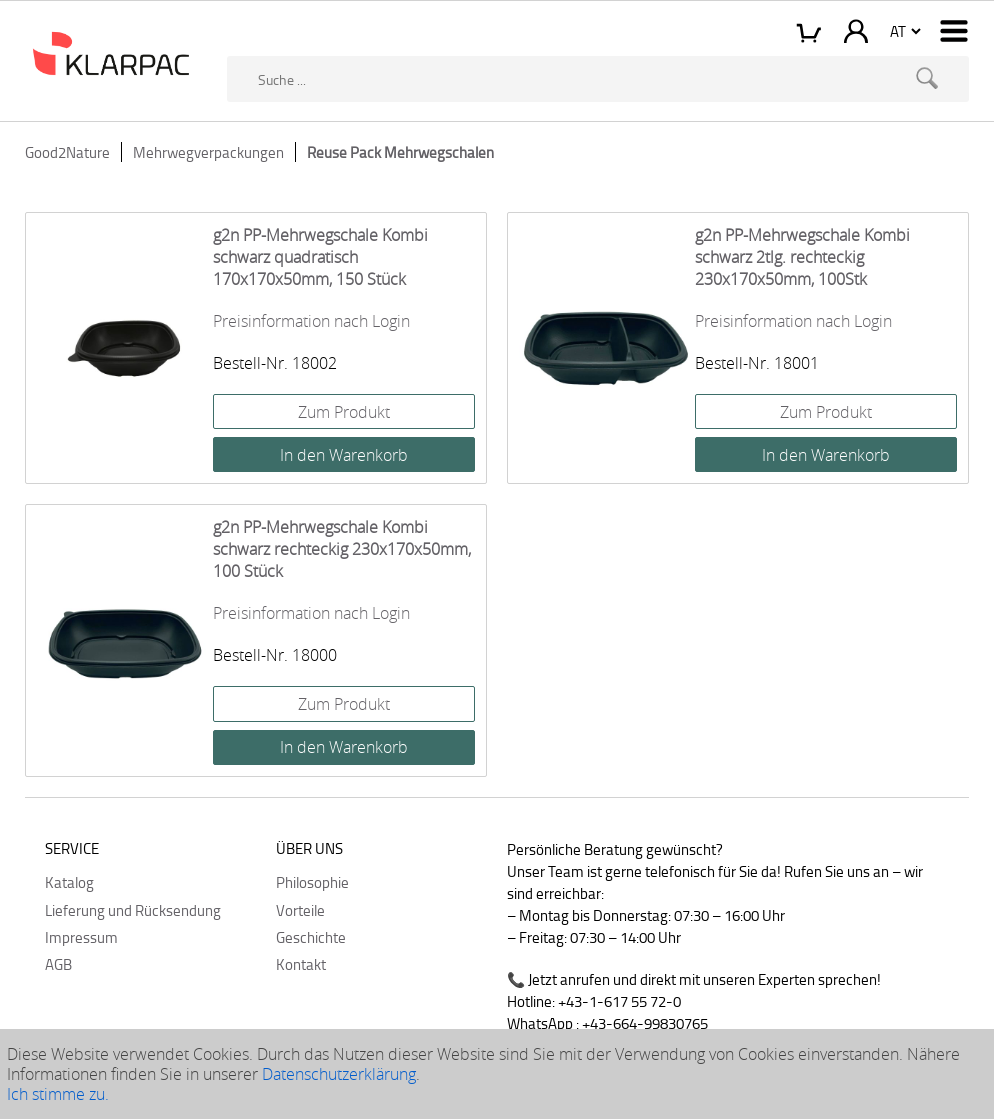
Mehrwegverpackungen (208, 152)
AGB (58, 964)
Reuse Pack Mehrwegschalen (400, 152)
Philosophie (312, 882)
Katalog (69, 882)
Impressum (81, 937)
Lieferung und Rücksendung (133, 910)
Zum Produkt (344, 412)
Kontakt (301, 964)
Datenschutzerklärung (339, 1074)
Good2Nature (67, 152)
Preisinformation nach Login (311, 321)
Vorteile (300, 910)
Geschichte (311, 937)
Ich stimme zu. (58, 1094)
